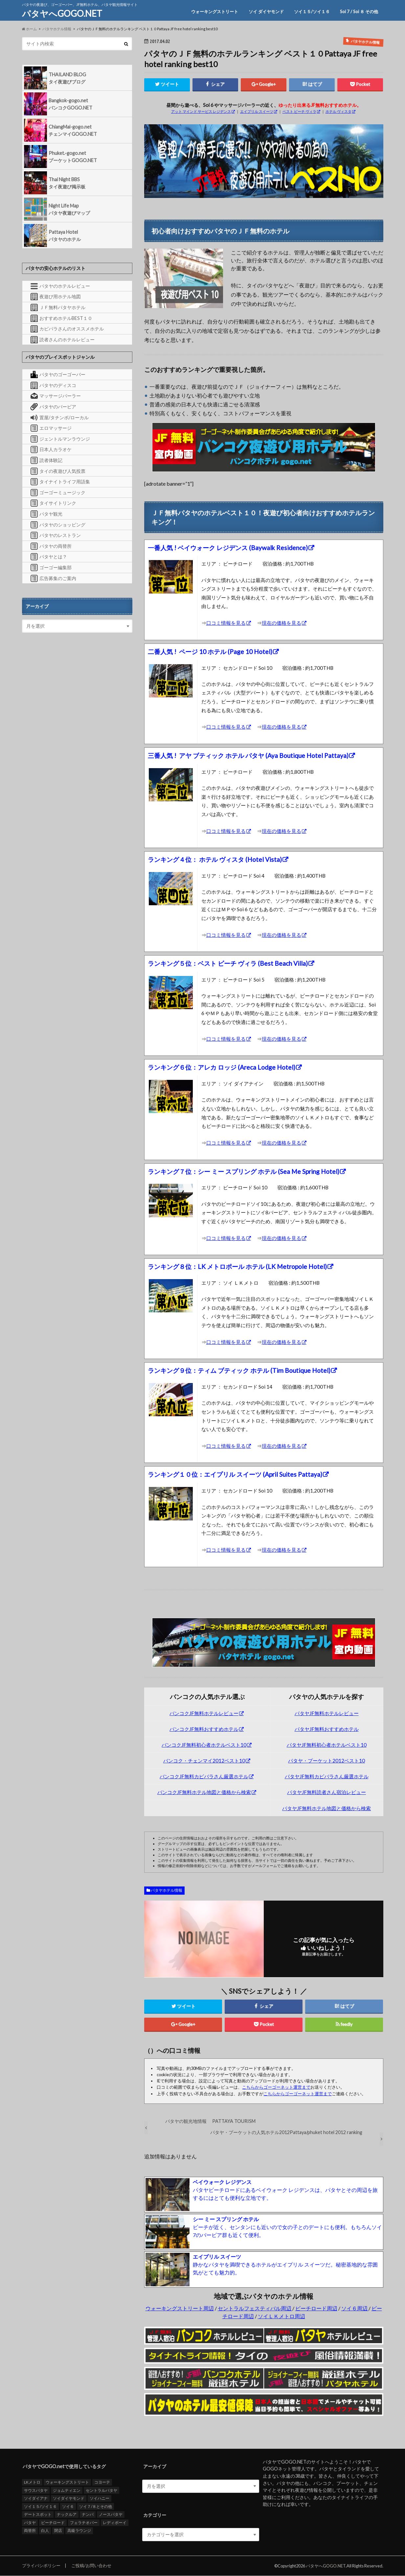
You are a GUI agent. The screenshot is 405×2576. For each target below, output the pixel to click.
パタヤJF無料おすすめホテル (327, 1729)
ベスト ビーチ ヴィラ (299, 111)
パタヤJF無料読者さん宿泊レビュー (326, 1792)
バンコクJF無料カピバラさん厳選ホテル (204, 1777)
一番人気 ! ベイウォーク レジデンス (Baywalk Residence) (228, 547)
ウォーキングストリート (214, 11)
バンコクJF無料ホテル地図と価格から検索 (204, 1792)
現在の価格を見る (281, 623)
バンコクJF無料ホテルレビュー (203, 1713)
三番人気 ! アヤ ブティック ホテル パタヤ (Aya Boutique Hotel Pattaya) (248, 756)
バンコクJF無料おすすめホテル (203, 1729)
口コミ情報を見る (226, 623)
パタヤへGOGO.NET (62, 13)
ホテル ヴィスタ (338, 111)
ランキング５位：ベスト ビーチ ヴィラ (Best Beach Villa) (228, 963)
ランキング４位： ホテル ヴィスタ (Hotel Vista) (215, 859)
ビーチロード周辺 (316, 2308)
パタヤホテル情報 (166, 1890)
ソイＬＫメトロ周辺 (281, 2316)
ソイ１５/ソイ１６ (312, 11)
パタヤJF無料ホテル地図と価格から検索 (326, 1808)
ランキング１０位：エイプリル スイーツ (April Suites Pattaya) (235, 1474)
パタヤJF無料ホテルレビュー (327, 1713)
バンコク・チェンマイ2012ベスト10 (204, 1761)
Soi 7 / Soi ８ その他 (359, 11)
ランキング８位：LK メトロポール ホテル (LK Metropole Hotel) (237, 1267)
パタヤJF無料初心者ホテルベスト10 (327, 1745)
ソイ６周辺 (355, 2308)
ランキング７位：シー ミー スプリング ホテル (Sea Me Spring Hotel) (243, 1172)
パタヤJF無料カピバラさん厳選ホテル (327, 1777)
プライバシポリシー (41, 2565)
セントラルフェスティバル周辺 (255, 2308)
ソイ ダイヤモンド (266, 11)
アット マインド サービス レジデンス (201, 111)
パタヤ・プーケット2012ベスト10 (326, 1761)
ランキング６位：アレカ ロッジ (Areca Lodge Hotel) (221, 1067)
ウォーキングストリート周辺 (180, 2308)
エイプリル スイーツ (256, 111)
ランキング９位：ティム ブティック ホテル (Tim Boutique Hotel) (239, 1370)
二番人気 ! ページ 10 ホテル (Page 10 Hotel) (210, 652)
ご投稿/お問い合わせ (91, 2565)
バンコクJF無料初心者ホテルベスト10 (204, 1745)
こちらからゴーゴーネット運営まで (276, 2087)
